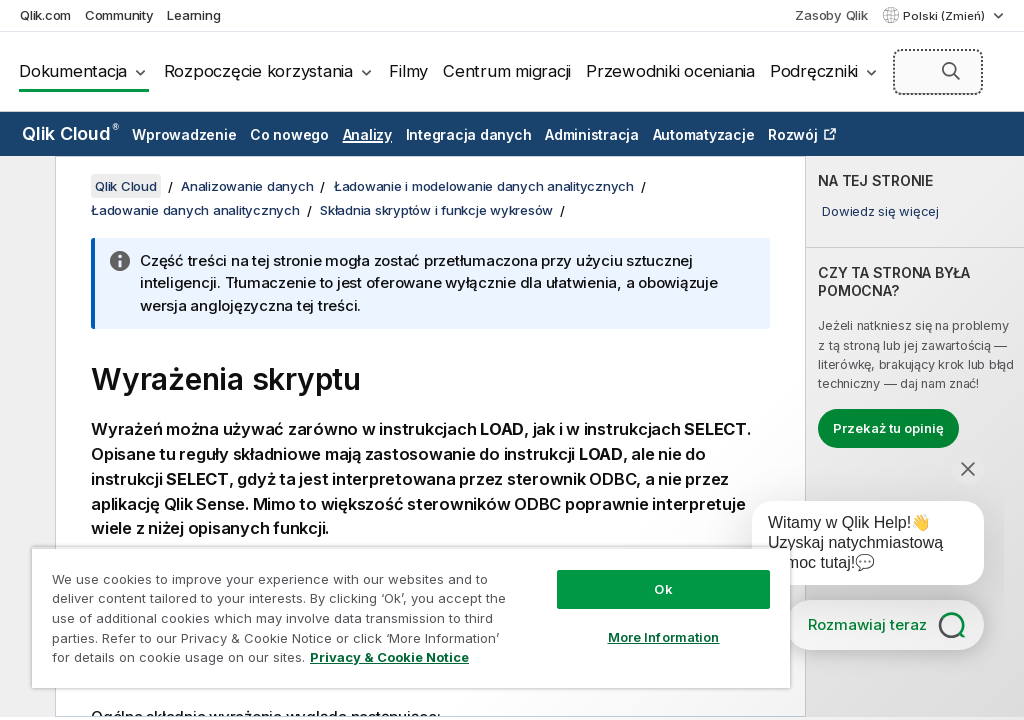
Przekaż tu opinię (888, 428)
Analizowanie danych (247, 186)
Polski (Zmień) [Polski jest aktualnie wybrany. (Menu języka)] (945, 16)
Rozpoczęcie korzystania (258, 71)
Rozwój (793, 134)
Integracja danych (469, 134)
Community (119, 15)
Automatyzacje (704, 134)
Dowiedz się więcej (880, 211)
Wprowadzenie (184, 134)
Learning (193, 15)
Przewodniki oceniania (670, 71)
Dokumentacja (73, 71)
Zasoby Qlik (831, 15)
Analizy (367, 134)
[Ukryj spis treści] (25, 187)
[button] (951, 71)
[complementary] (915, 436)
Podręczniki (814, 71)
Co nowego (289, 134)
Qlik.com (45, 15)
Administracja (592, 134)
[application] (854, 547)
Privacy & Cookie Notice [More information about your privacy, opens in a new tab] (389, 657)
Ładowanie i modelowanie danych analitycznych (484, 186)
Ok (663, 589)
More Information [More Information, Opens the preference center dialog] (664, 637)
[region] (411, 617)
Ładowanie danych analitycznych (195, 210)
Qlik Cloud (70, 133)
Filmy (408, 71)
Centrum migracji (507, 71)
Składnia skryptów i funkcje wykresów (436, 210)
